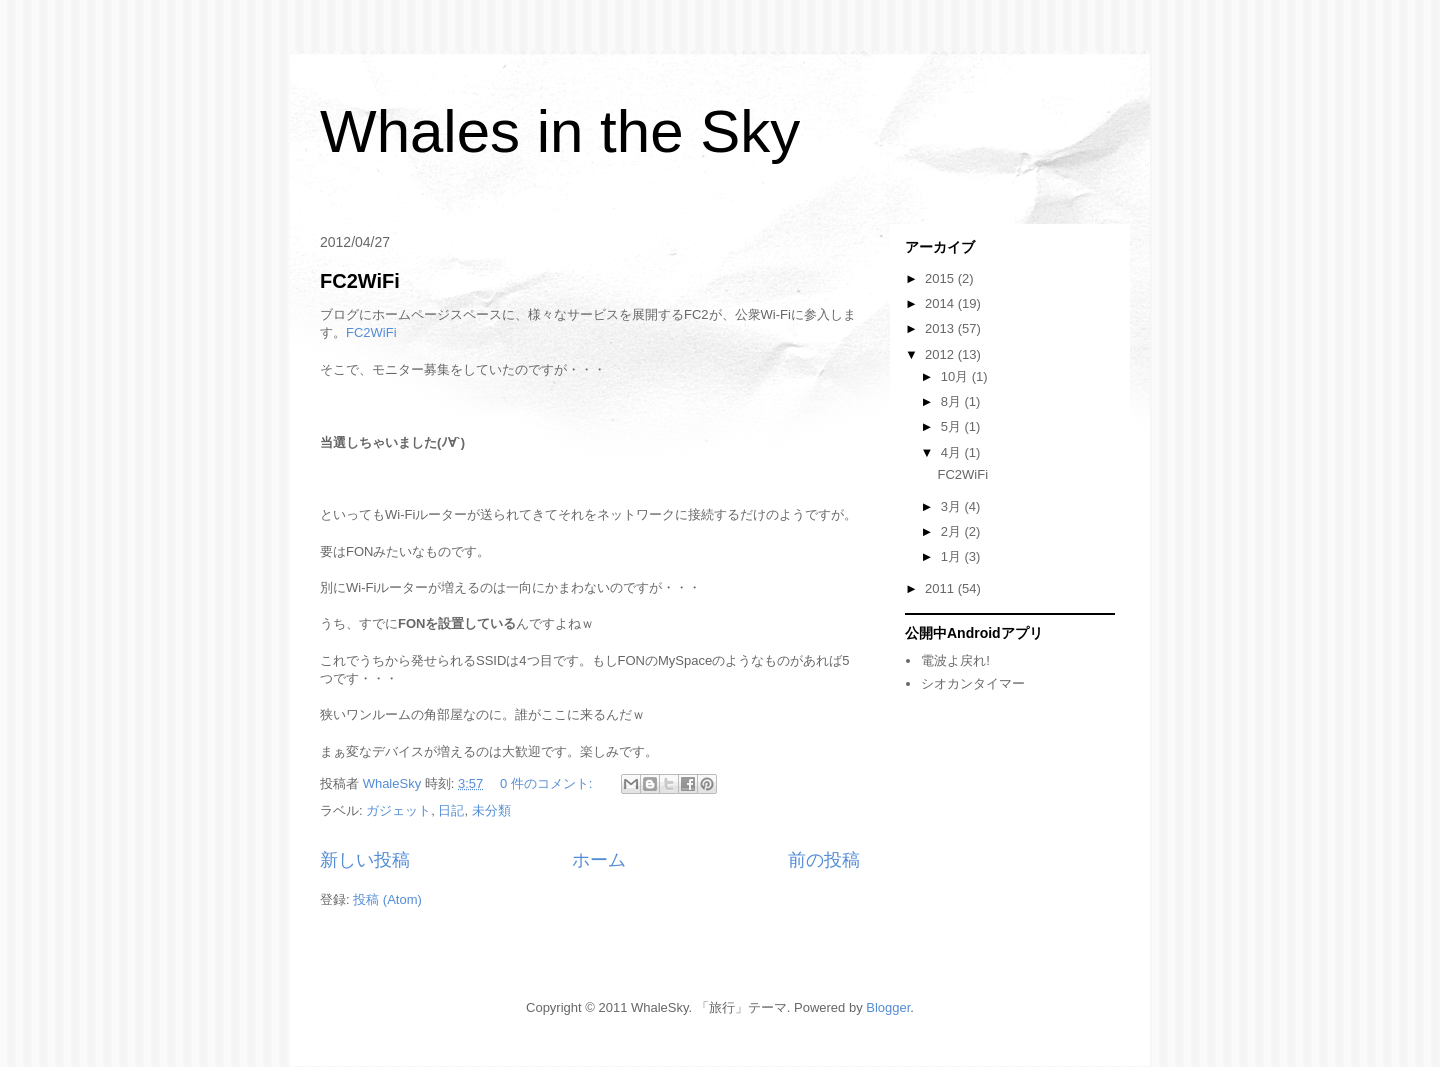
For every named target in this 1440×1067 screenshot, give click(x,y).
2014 (941, 303)
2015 (941, 278)
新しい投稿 (365, 860)
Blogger (888, 1007)
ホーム (599, 860)
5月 (953, 426)
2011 (941, 588)
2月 (953, 531)
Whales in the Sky (560, 131)
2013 (941, 328)
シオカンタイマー (973, 683)
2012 (941, 354)
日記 (451, 810)
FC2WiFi (360, 281)
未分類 (491, 810)
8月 (953, 401)
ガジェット (398, 810)
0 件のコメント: (548, 783)
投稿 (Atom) (387, 899)
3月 (953, 506)
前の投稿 (824, 860)
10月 (956, 376)
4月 (953, 452)
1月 (953, 556)
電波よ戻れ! (955, 660)
